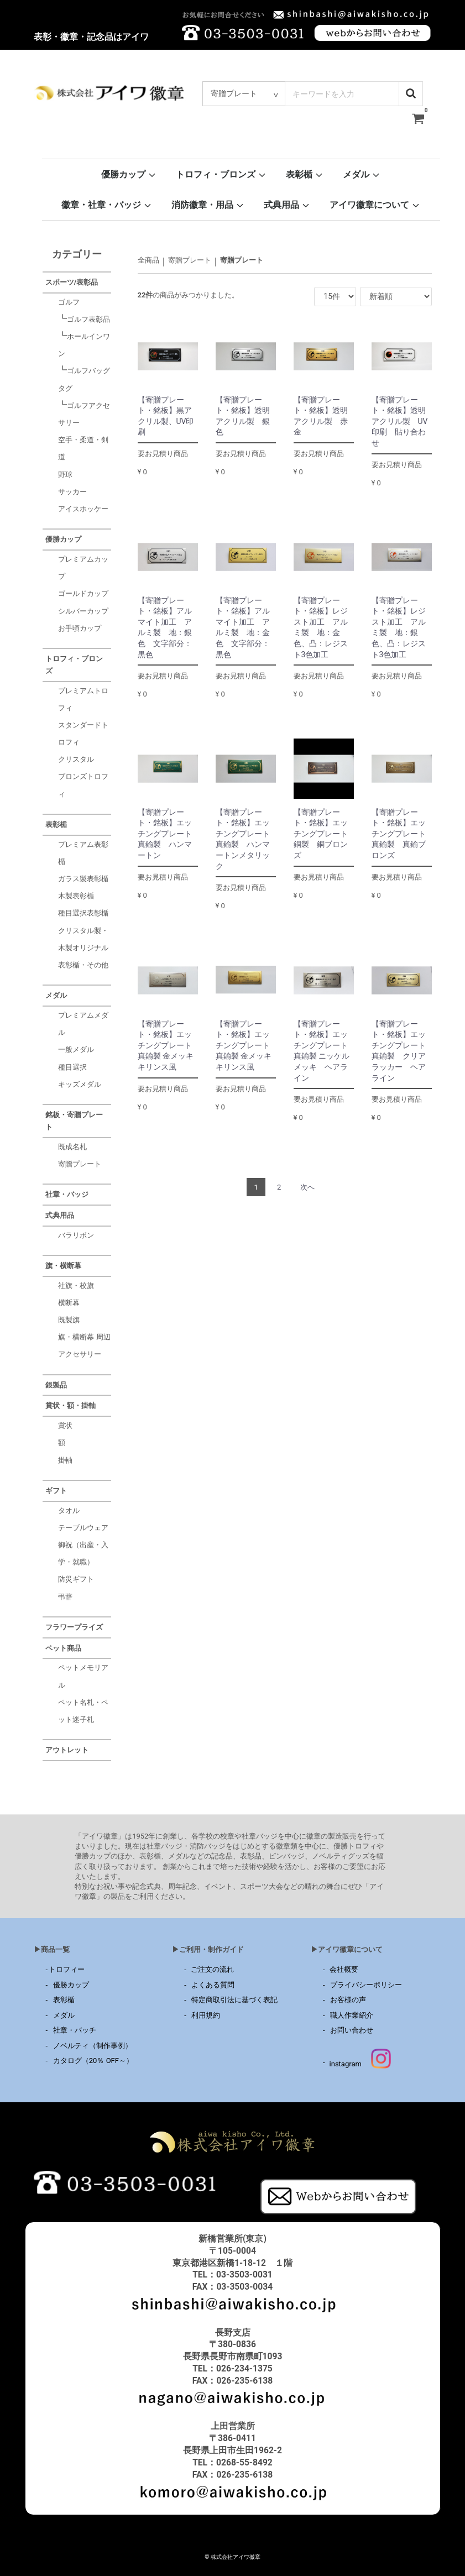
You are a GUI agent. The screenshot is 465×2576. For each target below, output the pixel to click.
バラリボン (76, 1235)
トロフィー (67, 1969)
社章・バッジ (66, 1194)
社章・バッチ (74, 2030)
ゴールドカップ (83, 593)
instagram (360, 2064)
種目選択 (72, 1066)
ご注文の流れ (210, 1969)
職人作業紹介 (351, 2014)
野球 (65, 474)
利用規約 (205, 2014)
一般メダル (76, 1049)
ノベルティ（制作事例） (92, 2045)
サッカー (72, 492)
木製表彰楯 (76, 896)
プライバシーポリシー (366, 1984)
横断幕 (69, 1303)
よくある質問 (212, 1984)
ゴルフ (69, 302)
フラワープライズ (74, 1627)
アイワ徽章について (375, 205)
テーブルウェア (83, 1527)
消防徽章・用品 (207, 205)
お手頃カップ (79, 628)
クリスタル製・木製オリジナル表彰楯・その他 (83, 947)
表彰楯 (304, 174)
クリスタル (76, 759)
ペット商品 (63, 1647)
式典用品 (287, 205)
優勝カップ (128, 174)
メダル (361, 174)
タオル (69, 1510)
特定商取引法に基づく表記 (234, 2000)
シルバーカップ (83, 610)
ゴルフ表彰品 (88, 319)
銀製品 (56, 1384)
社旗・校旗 (76, 1285)
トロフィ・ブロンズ (221, 174)
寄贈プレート (189, 260)
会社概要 (342, 1969)
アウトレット (66, 1750)
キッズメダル (79, 1084)
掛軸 (65, 1459)
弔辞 (65, 1596)
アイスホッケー (83, 509)
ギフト (56, 1490)
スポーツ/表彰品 (71, 282)
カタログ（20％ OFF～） (93, 2060)
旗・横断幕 (63, 1265)
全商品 (148, 260)
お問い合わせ (351, 2030)
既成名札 (72, 1146)
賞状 (65, 1425)
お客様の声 (348, 2000)
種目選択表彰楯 (83, 913)
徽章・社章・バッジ (106, 205)
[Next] (307, 1186)
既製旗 (69, 1320)
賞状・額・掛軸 (70, 1405)
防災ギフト (76, 1579)
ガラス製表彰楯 (83, 879)
